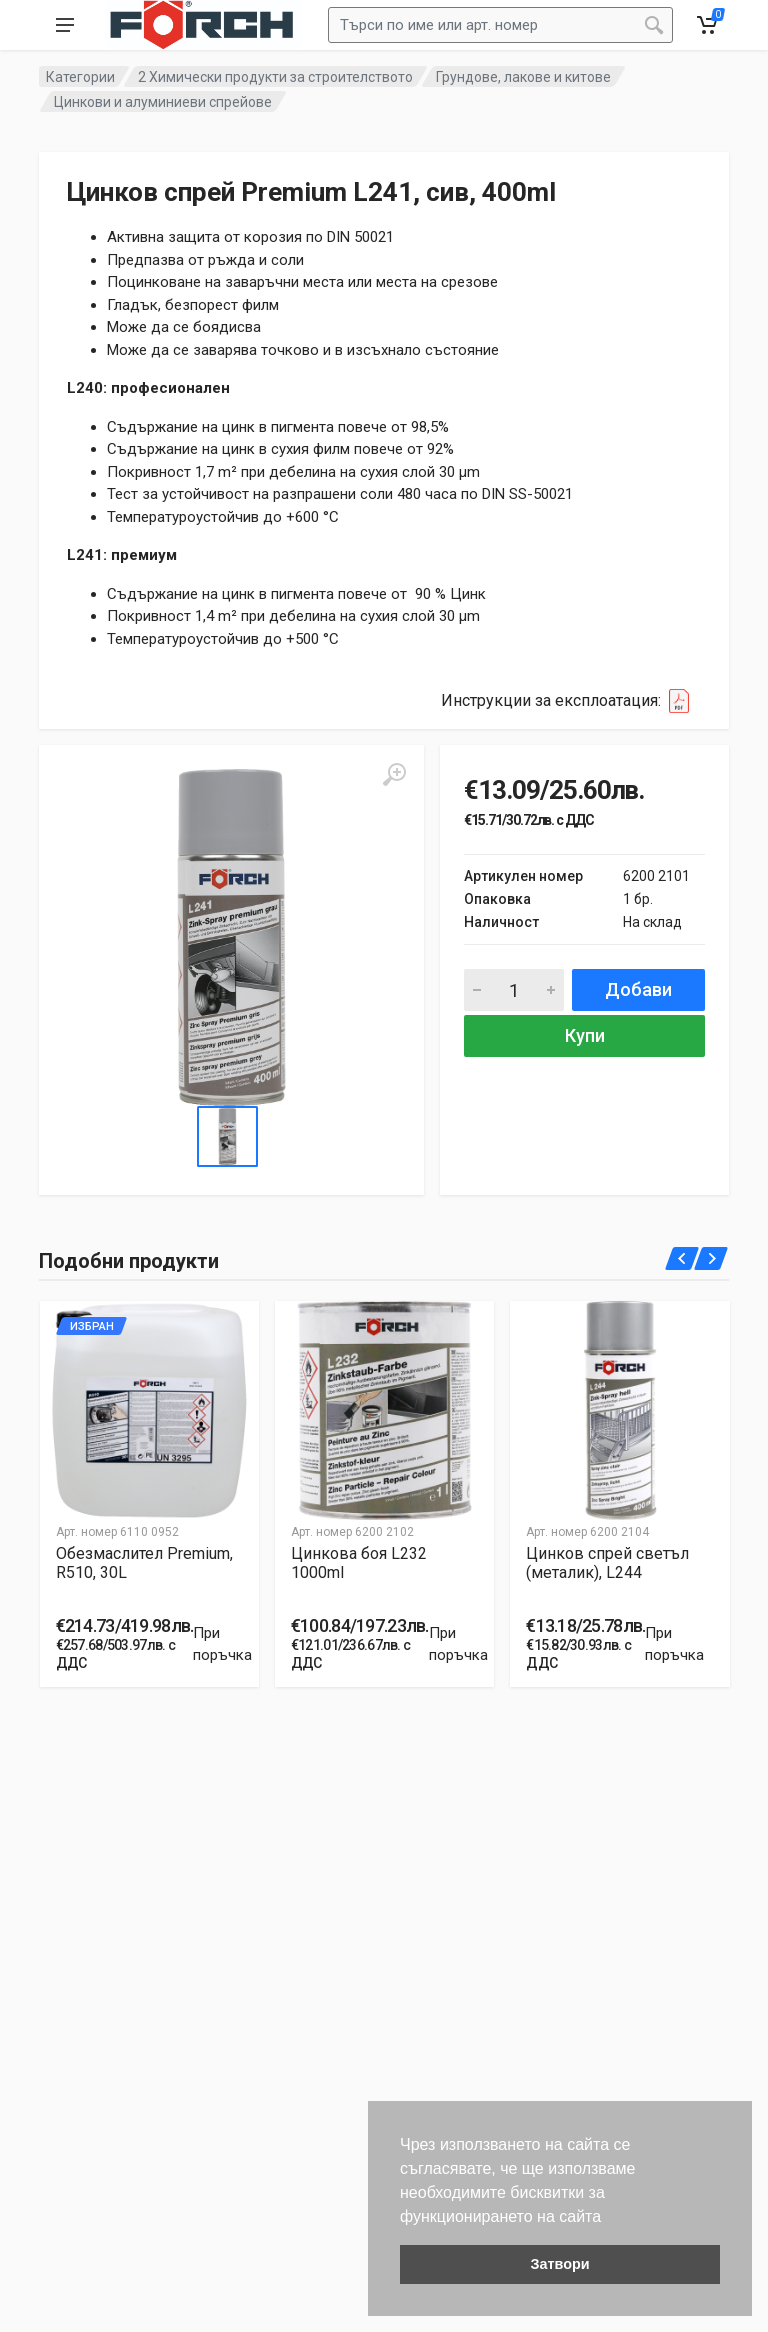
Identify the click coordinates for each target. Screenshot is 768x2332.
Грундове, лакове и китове (523, 77)
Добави (638, 989)
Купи (585, 1035)
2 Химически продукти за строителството (275, 77)
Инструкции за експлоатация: (571, 701)
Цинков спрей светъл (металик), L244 (607, 1564)
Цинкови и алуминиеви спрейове (163, 102)
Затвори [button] (559, 2264)
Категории (80, 77)
